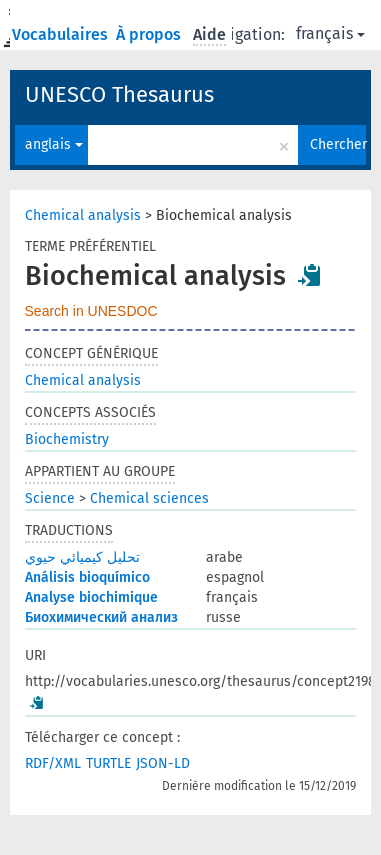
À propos (150, 34)
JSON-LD (163, 763)
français (330, 33)
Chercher (338, 144)
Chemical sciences (149, 498)
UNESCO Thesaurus (119, 94)
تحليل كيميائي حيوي (82, 557)
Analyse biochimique (91, 597)
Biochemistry (67, 439)
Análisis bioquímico (87, 577)
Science (50, 498)
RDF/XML (53, 763)
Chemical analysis (83, 215)
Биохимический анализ (101, 617)
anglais (54, 144)
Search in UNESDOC (91, 311)
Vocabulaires (62, 34)
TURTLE (108, 763)
